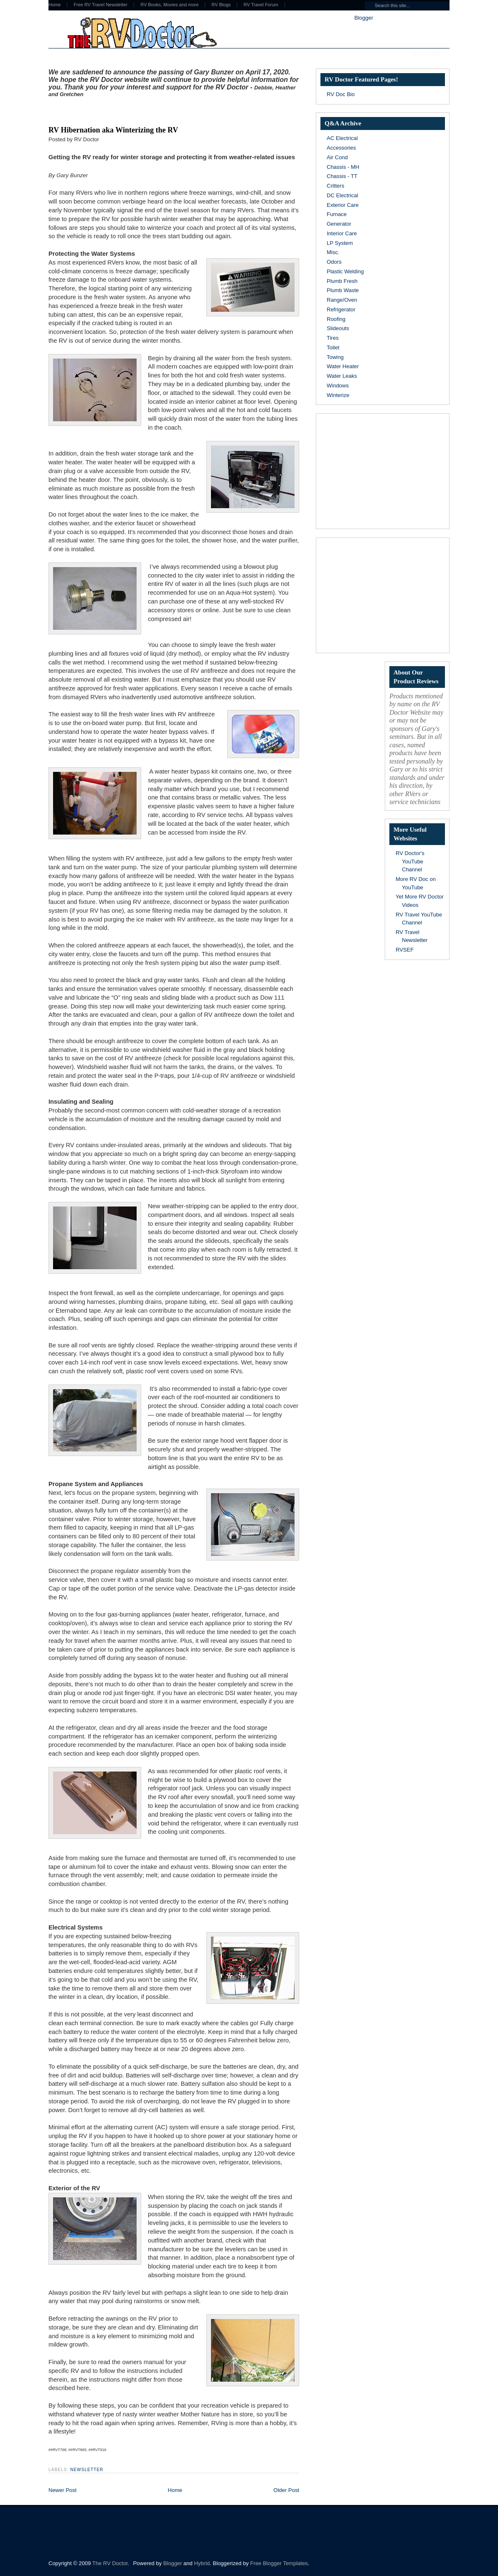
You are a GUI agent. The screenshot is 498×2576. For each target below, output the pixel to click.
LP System (340, 243)
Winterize (338, 395)
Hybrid (202, 2563)
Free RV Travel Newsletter (100, 5)
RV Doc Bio (341, 94)
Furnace (337, 214)
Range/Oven (342, 300)
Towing (335, 357)
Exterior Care (343, 205)
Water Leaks (342, 376)
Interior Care (342, 233)
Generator (339, 224)
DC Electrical (342, 195)
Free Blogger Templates (279, 2563)
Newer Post (62, 2490)
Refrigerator (341, 309)
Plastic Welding (345, 271)
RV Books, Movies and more (169, 5)
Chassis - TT (342, 176)
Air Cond (337, 157)
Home (54, 5)
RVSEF (405, 950)
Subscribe (427, 54)
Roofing (336, 319)
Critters (335, 186)
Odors (334, 262)
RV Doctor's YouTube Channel (410, 861)
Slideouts (338, 328)
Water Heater (343, 366)
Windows (338, 385)
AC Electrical (342, 138)
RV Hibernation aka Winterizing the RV (113, 130)
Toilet (333, 347)
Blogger (363, 18)
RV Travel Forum (261, 5)
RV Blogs (221, 5)
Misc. (333, 252)
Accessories (341, 148)
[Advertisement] (146, 109)
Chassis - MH (343, 167)
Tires (332, 338)
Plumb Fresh (342, 281)
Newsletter (86, 2469)
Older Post (286, 2490)
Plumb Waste (343, 290)
